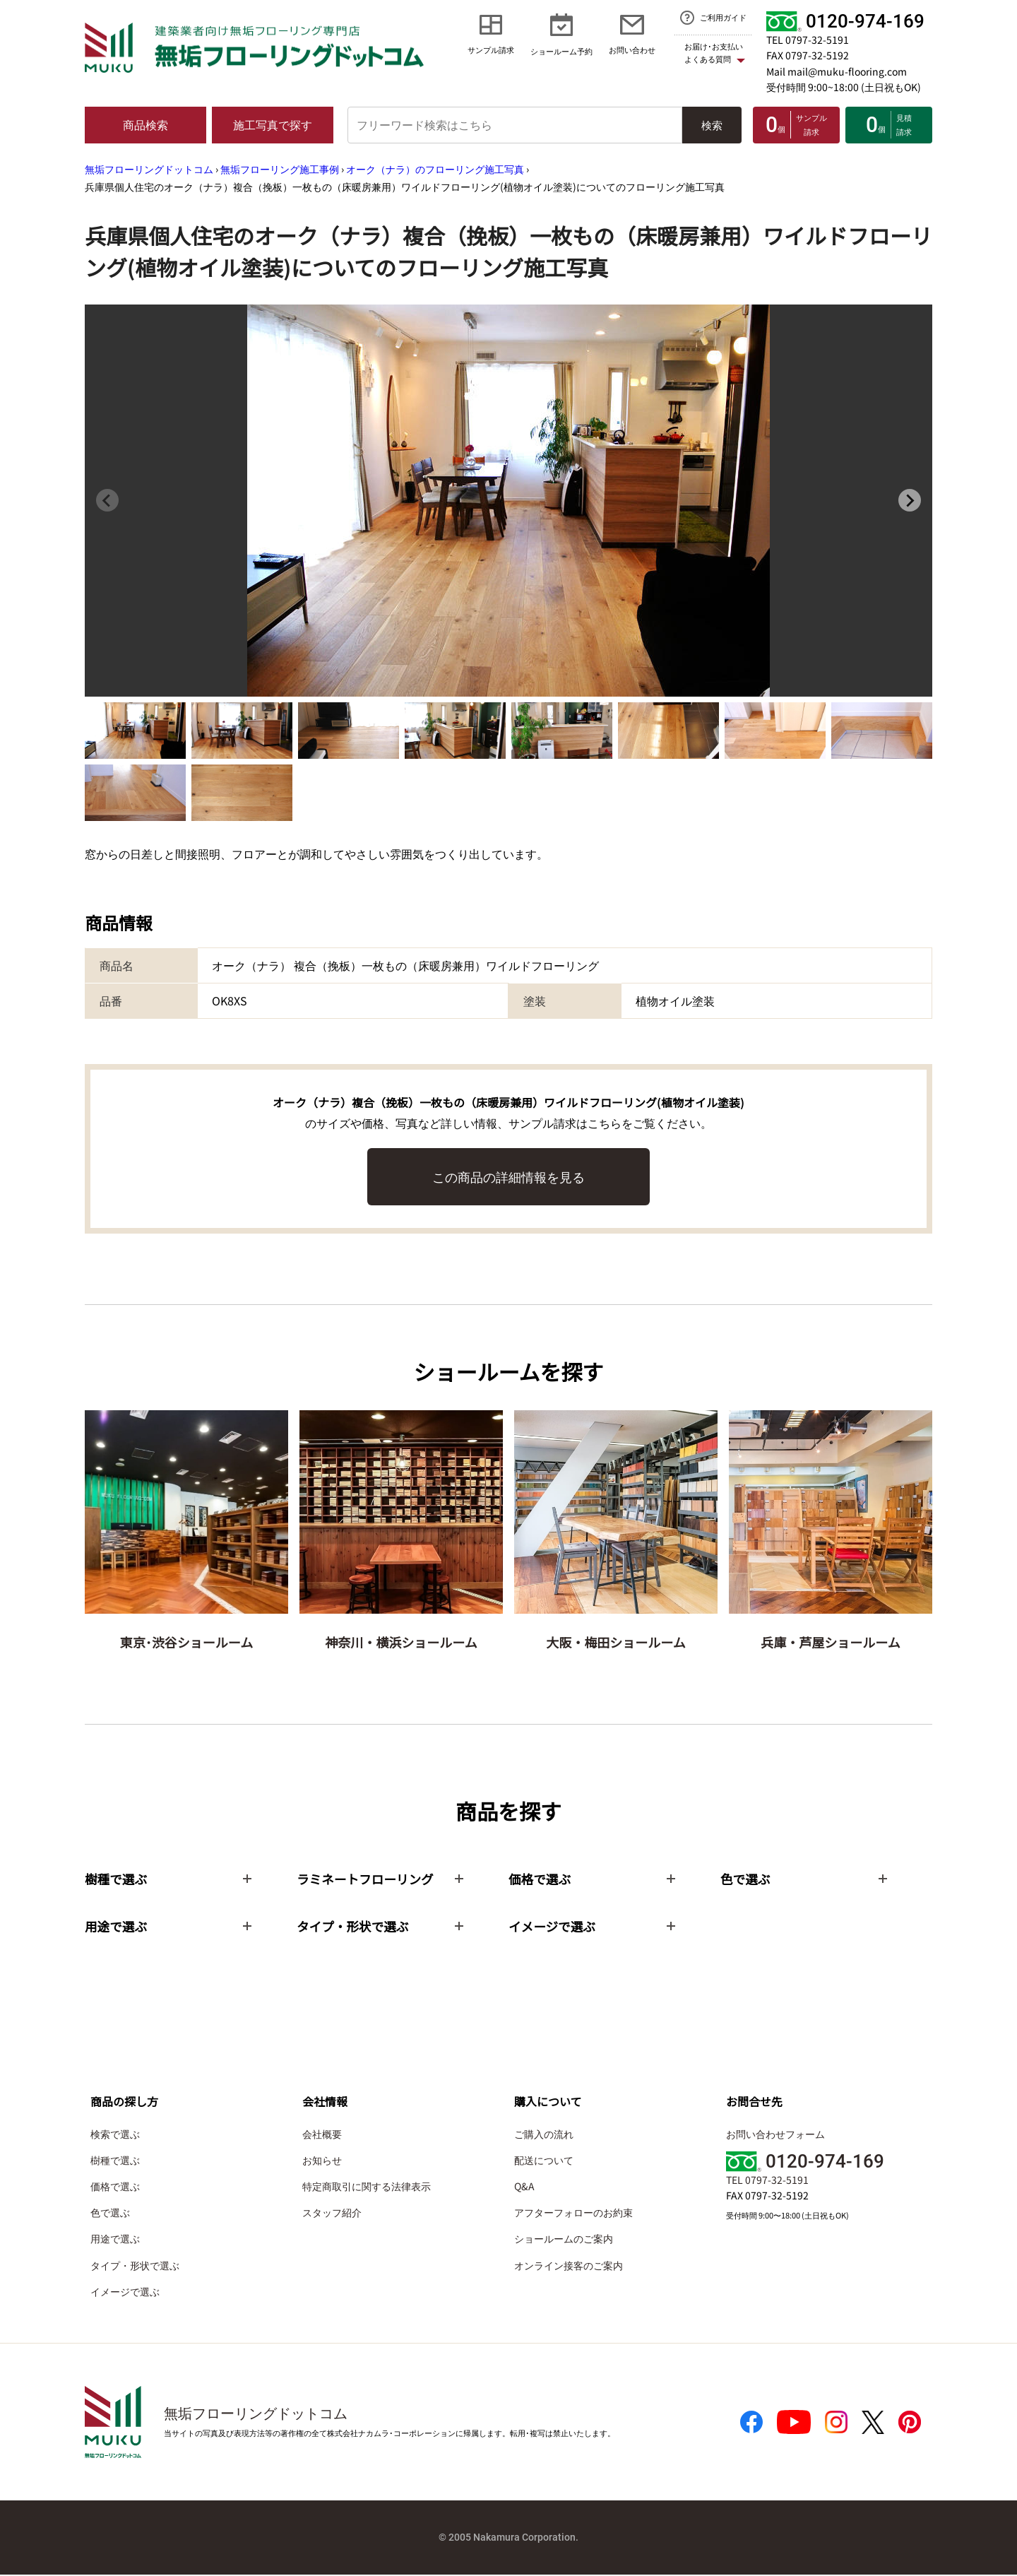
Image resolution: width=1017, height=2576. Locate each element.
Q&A (524, 2187)
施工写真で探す (272, 124)
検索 (711, 124)
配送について (543, 2160)
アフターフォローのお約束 (573, 2213)
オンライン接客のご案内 (568, 2266)
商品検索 (145, 124)
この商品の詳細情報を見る (508, 1176)
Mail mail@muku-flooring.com (836, 71)
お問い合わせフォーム (775, 2134)
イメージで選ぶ (125, 2292)
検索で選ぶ (115, 2134)
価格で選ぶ (115, 2187)
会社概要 (322, 2134)
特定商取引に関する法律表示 (366, 2187)
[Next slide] (909, 500)
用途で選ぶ (115, 2240)
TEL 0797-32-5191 (807, 40)
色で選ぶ (110, 2213)
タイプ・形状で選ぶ (134, 2266)
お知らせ (322, 2160)
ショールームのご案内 (563, 2240)
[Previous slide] (107, 500)
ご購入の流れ (543, 2134)
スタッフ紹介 (332, 2213)
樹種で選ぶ (115, 2160)
